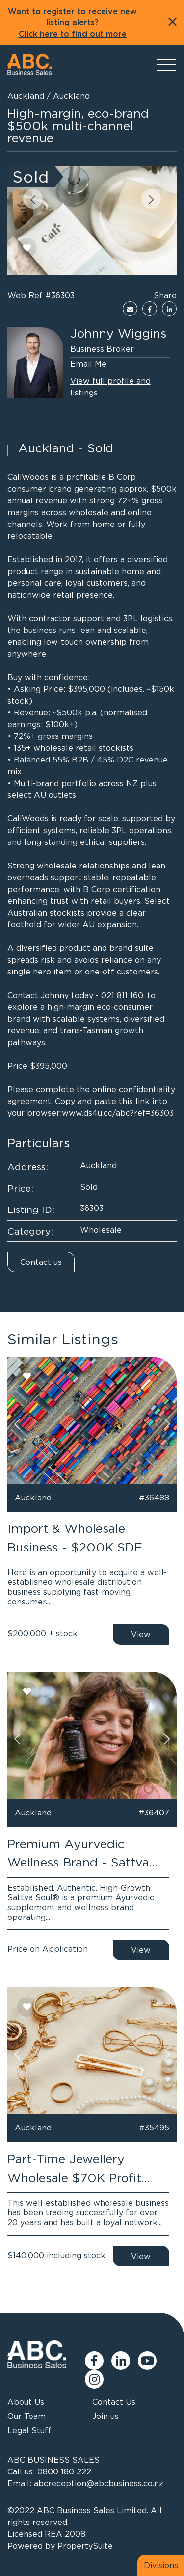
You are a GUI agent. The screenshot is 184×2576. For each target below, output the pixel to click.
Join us (105, 2416)
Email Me (88, 363)
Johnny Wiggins (118, 333)
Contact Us (113, 2401)
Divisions (161, 2565)
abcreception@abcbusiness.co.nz (98, 2483)
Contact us (41, 1262)
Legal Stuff (29, 2430)
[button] (33, 199)
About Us (25, 2401)
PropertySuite (85, 2545)
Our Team (26, 2416)
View (141, 1634)
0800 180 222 (64, 2471)
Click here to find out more (73, 34)
